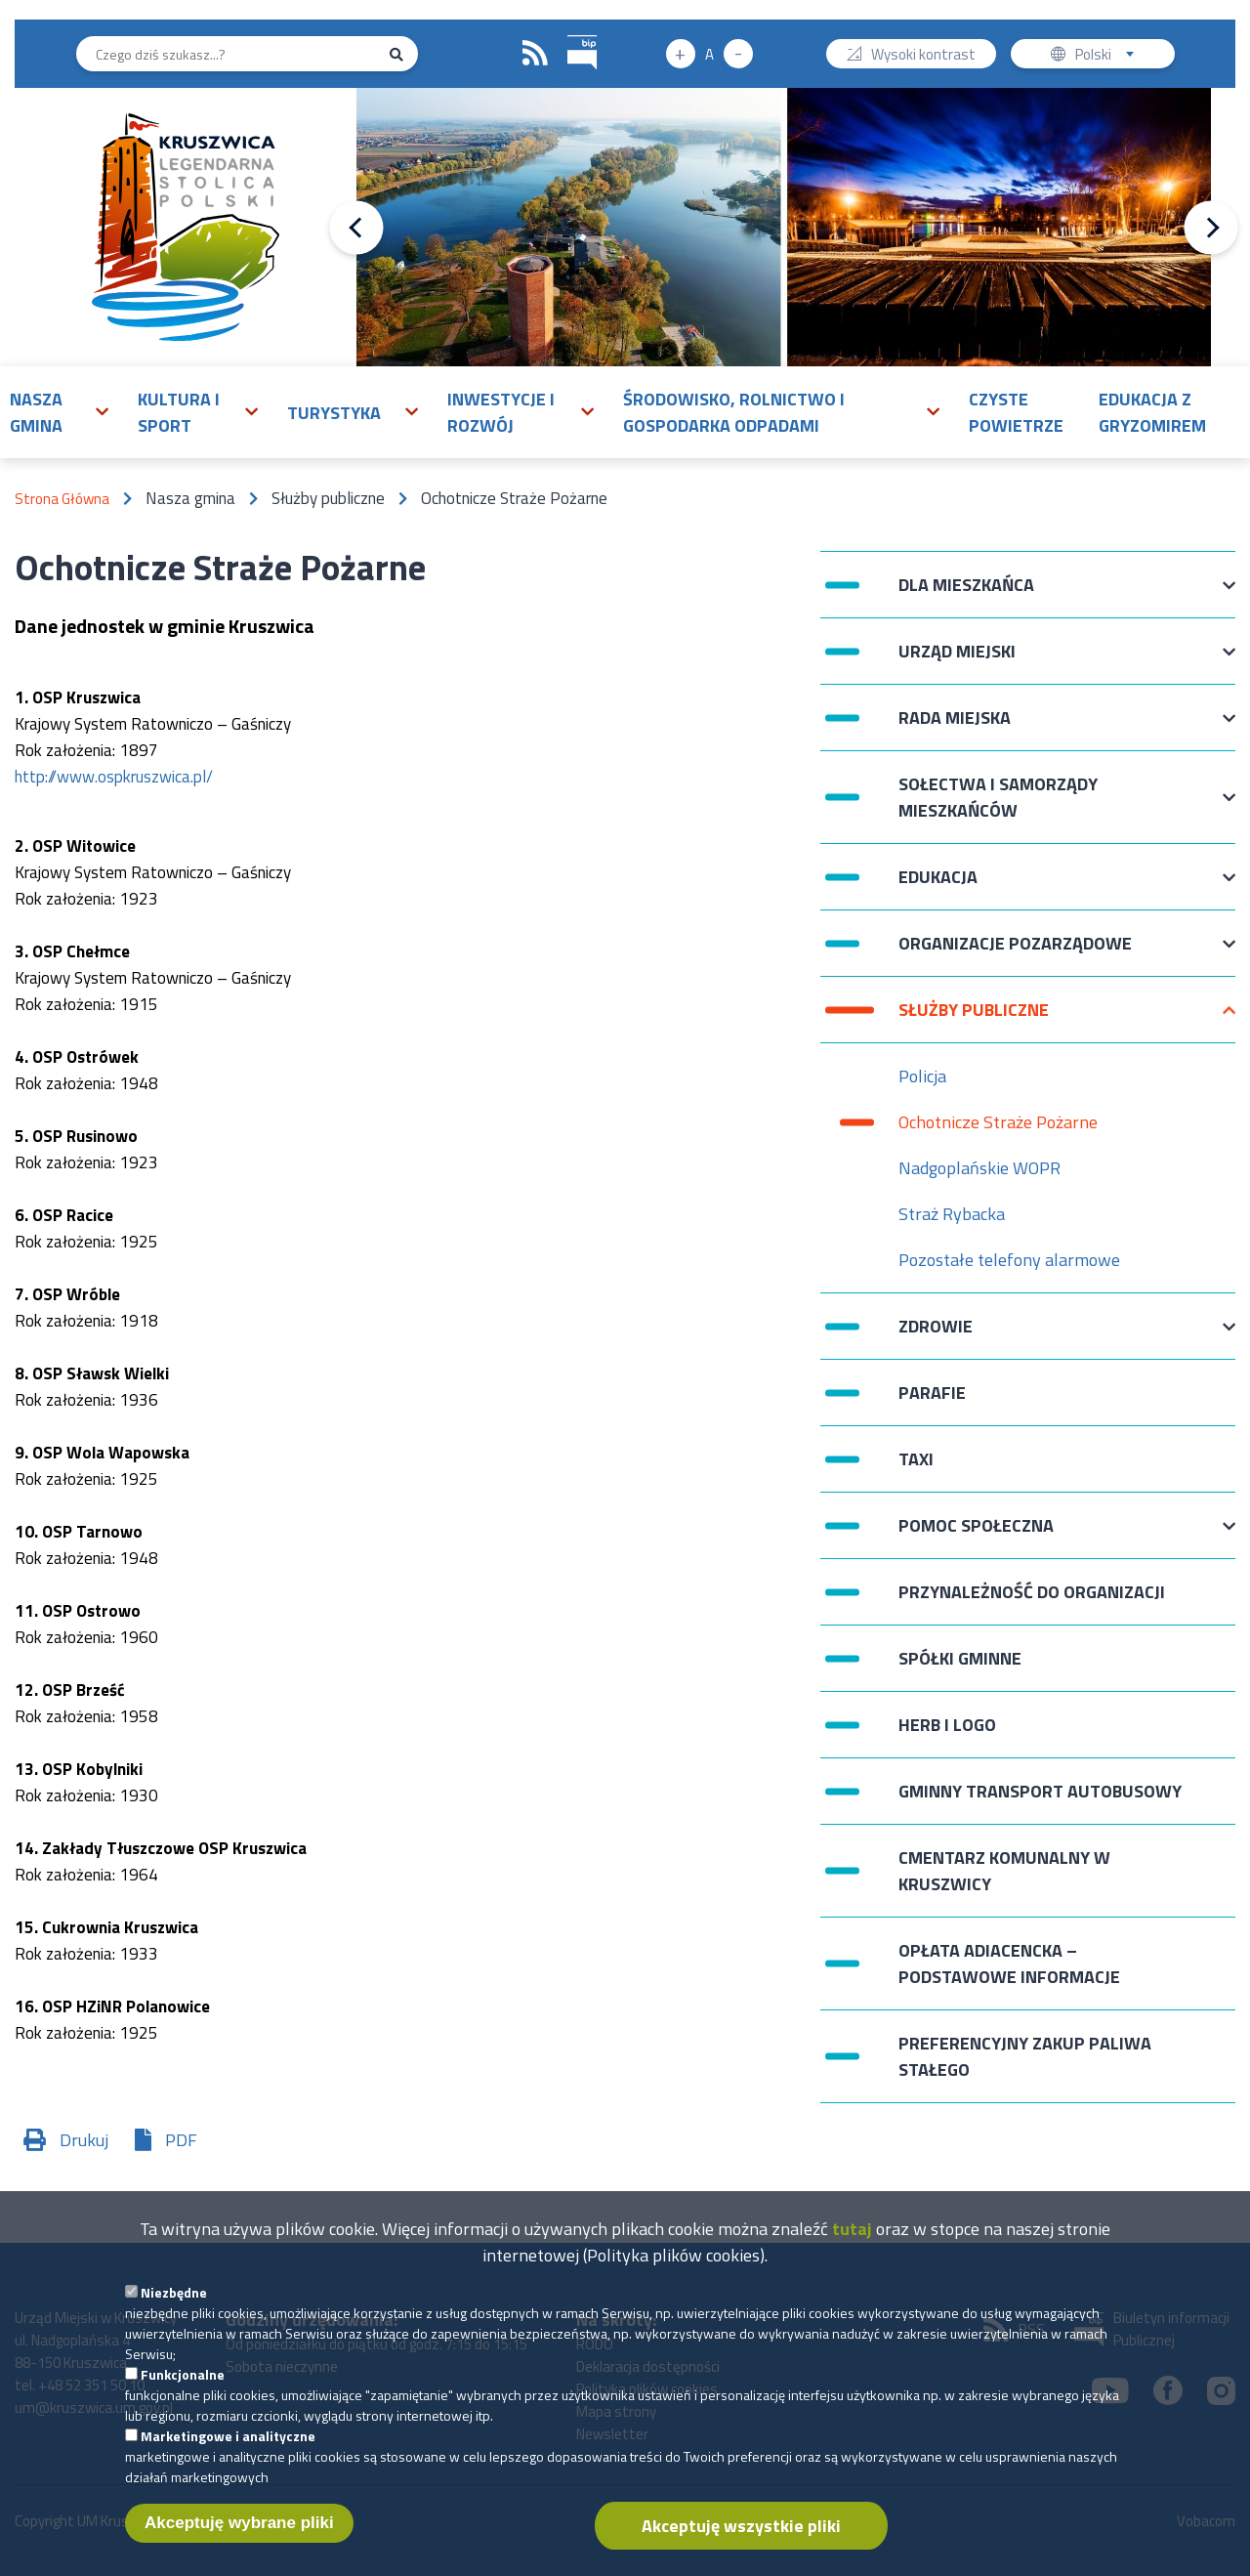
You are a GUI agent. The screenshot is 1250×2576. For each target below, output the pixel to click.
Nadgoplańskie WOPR (979, 1168)
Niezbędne (174, 2306)
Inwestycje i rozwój (501, 412)
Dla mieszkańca (966, 594)
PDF (181, 2140)
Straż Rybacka (951, 1214)
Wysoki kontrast (923, 56)
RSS (535, 53)
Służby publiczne (973, 1019)
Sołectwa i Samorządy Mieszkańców (998, 797)
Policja (922, 1076)
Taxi (916, 1459)
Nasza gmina (36, 412)
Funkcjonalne (183, 2388)
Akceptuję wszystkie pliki (741, 2539)
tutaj (852, 2242)
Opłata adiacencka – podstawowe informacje (1009, 1963)
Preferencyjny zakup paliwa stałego (1024, 2056)
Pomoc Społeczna (976, 1535)
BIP (567, 32)
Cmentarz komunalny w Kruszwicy (1004, 1870)
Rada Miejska (954, 727)
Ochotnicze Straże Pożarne (998, 1122)
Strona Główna (62, 498)
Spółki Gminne (959, 1658)
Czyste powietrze (1016, 412)
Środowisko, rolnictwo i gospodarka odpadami (734, 412)
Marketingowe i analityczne (228, 2449)
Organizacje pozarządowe (1015, 953)
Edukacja (938, 886)
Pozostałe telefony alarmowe (1009, 1259)
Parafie (932, 1392)
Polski (1109, 56)
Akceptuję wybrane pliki (239, 2536)
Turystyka (334, 413)
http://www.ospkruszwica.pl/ (114, 776)
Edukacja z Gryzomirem (1152, 412)
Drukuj (84, 2140)
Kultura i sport (179, 412)
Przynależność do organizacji (1031, 1592)
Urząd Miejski (957, 661)
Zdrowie (935, 1336)
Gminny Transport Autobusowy (1040, 1791)
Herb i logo (947, 1724)
